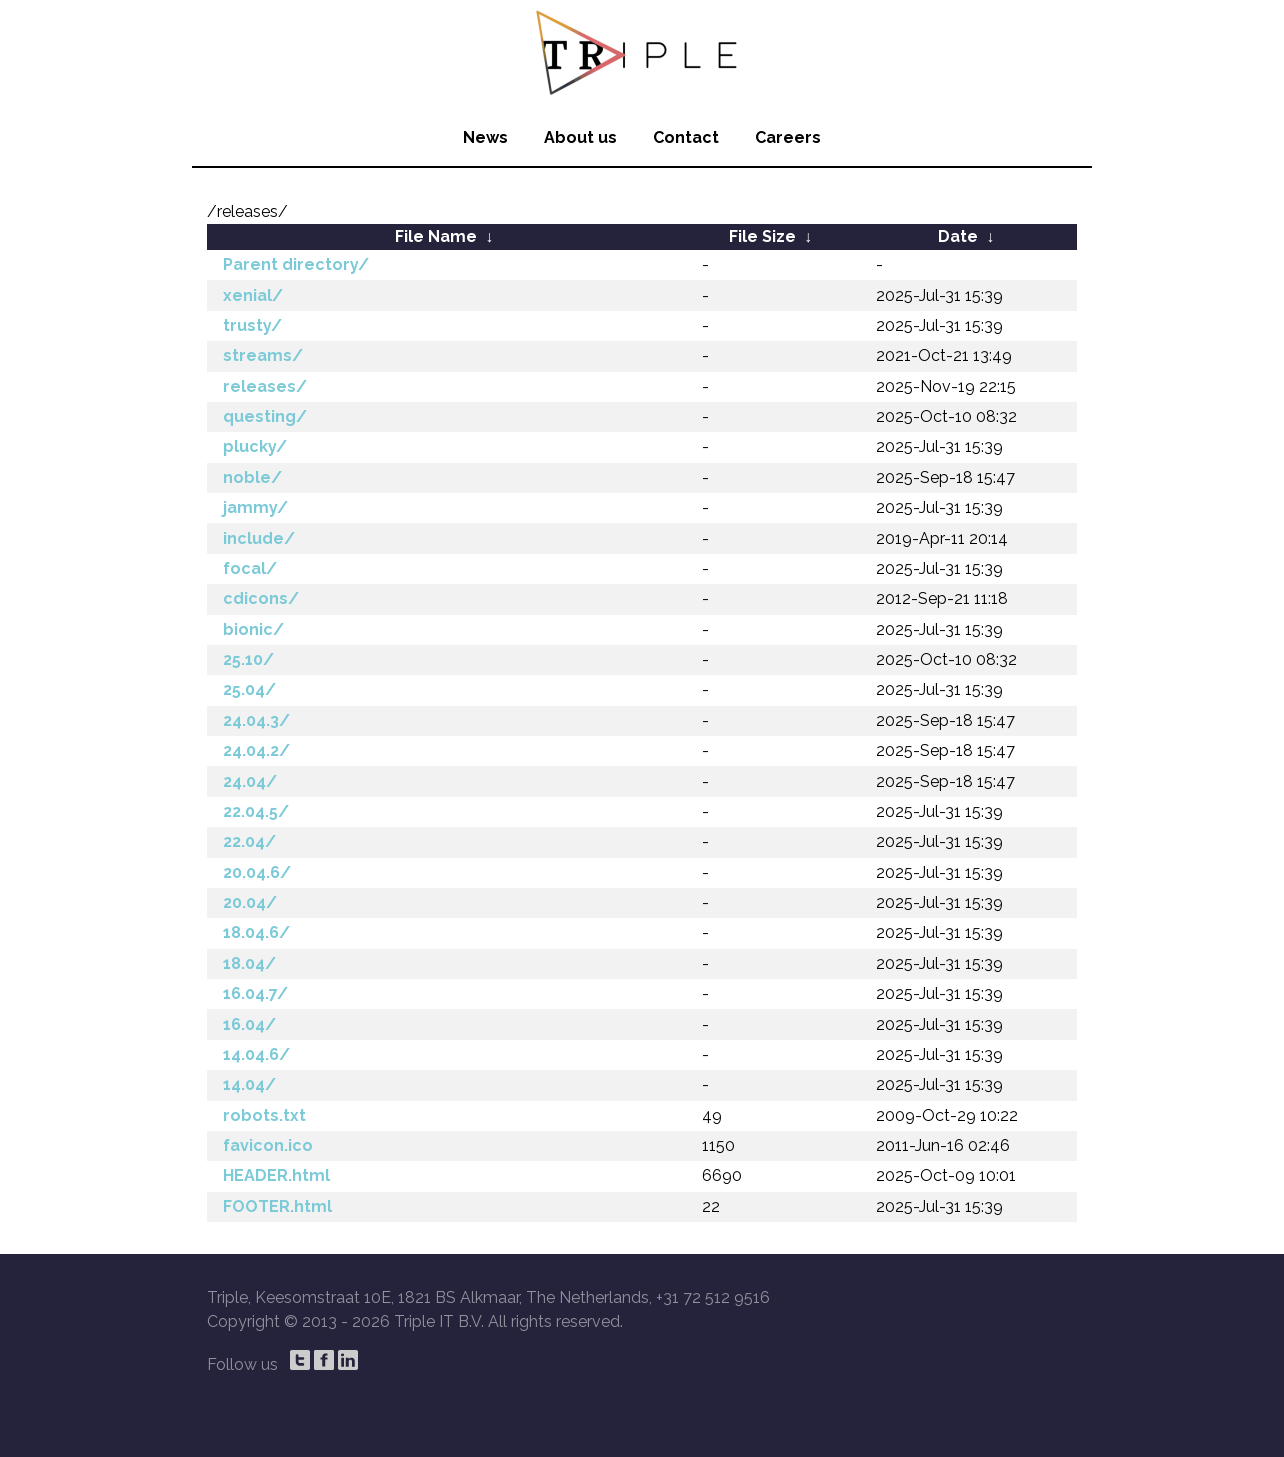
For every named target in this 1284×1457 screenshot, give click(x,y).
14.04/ (249, 1084)
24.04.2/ (256, 750)
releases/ (265, 386)
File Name (436, 236)
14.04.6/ (256, 1054)
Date (958, 236)
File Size (762, 236)
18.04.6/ (256, 932)
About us (580, 137)
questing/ (265, 416)
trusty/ (252, 325)
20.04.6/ (257, 872)
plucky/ (255, 446)
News (485, 137)
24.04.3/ (256, 720)
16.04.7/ (255, 993)
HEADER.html (276, 1175)
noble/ (252, 477)
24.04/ (250, 781)
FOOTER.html (277, 1206)
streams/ (263, 355)
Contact (686, 137)
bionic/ (253, 629)
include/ (259, 538)
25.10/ (248, 659)
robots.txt (264, 1115)
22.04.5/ (256, 811)
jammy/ (255, 507)
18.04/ (249, 963)
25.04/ (249, 689)
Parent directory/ (296, 264)
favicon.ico (268, 1145)
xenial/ (253, 295)
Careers (788, 137)
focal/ (250, 568)
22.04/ (249, 841)
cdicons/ (261, 598)
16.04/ (249, 1024)
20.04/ (250, 902)
